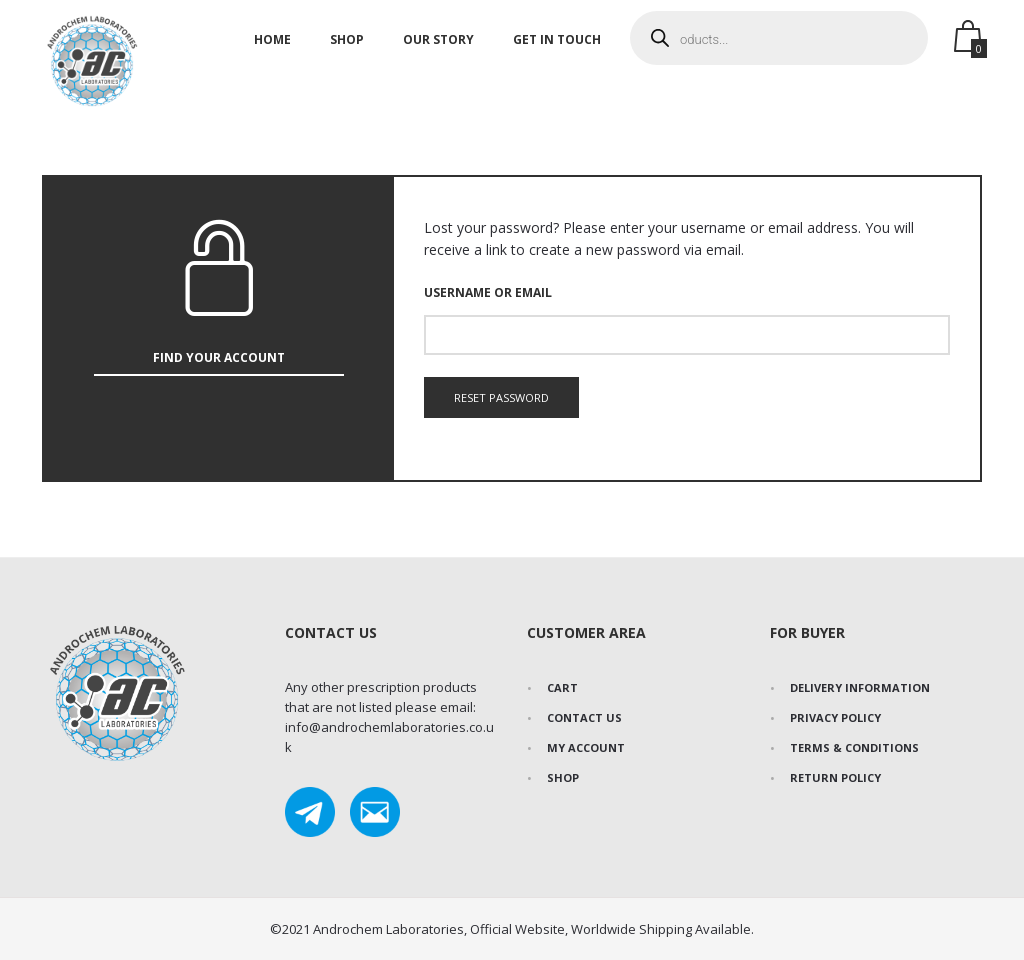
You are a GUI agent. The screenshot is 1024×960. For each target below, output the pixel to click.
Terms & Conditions (854, 747)
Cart (562, 687)
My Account (586, 747)
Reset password (501, 397)
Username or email (488, 292)
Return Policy (835, 777)
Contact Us (584, 717)
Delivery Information (860, 687)
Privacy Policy (835, 717)
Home (272, 53)
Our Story (438, 53)
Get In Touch (557, 53)
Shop (347, 53)
